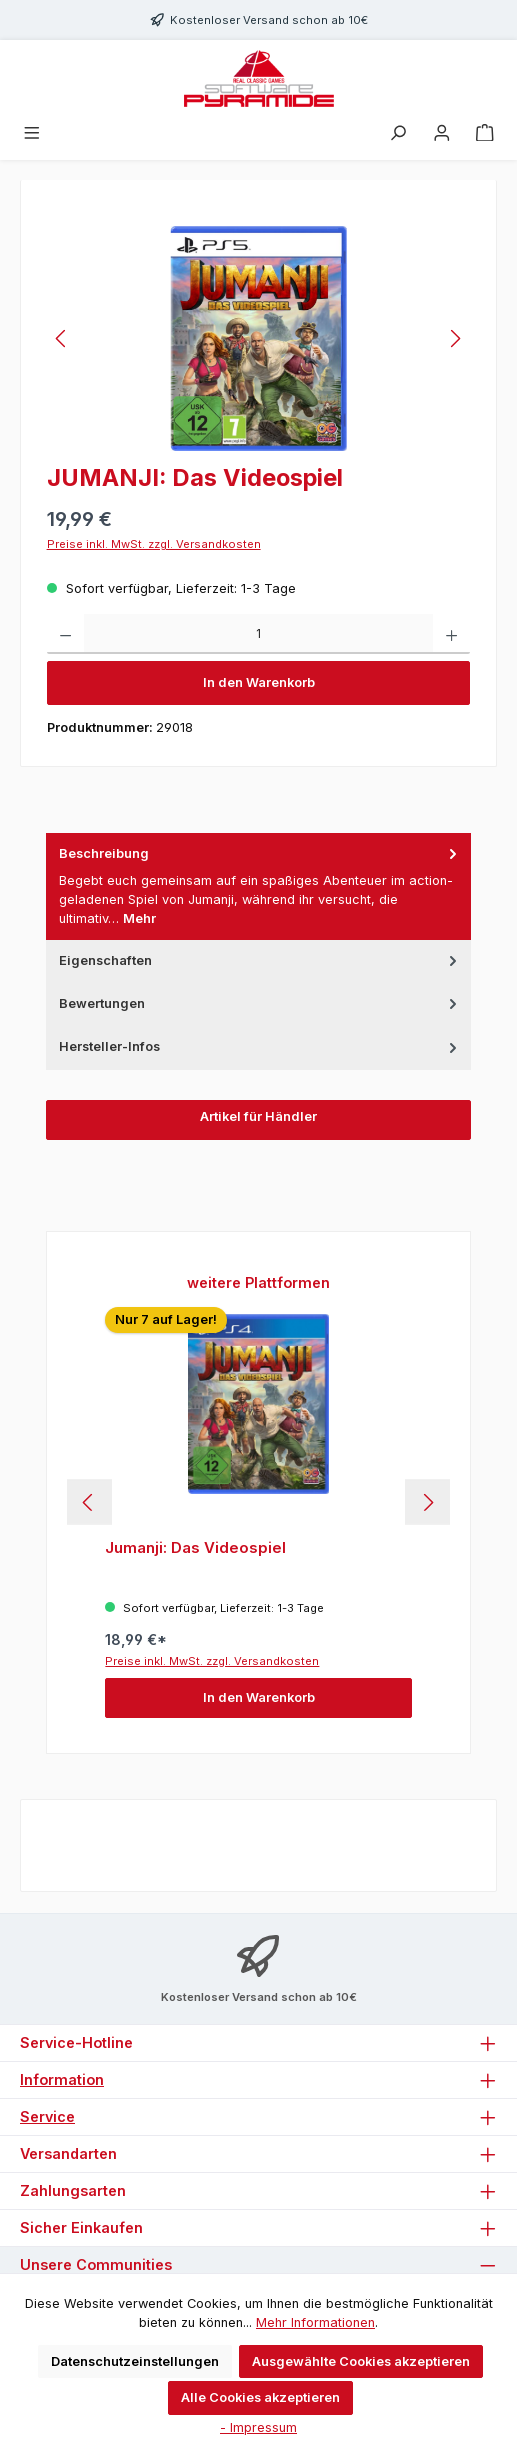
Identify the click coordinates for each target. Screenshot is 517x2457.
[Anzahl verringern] (65, 634)
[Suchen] (398, 133)
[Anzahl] (258, 634)
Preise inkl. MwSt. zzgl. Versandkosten (154, 544)
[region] (259, 338)
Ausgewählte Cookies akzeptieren (361, 2361)
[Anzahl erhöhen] (451, 634)
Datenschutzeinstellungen (135, 2361)
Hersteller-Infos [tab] (260, 1046)
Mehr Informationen (315, 2322)
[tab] (259, 886)
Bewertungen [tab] (260, 1003)
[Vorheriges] (62, 338)
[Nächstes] (455, 338)
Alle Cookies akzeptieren (260, 2397)
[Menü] (32, 133)
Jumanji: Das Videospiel (195, 1548)
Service (47, 2116)
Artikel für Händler (258, 1116)
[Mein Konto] (442, 133)
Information (62, 2079)
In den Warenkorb (259, 682)
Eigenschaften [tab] (260, 960)
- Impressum (258, 2427)
